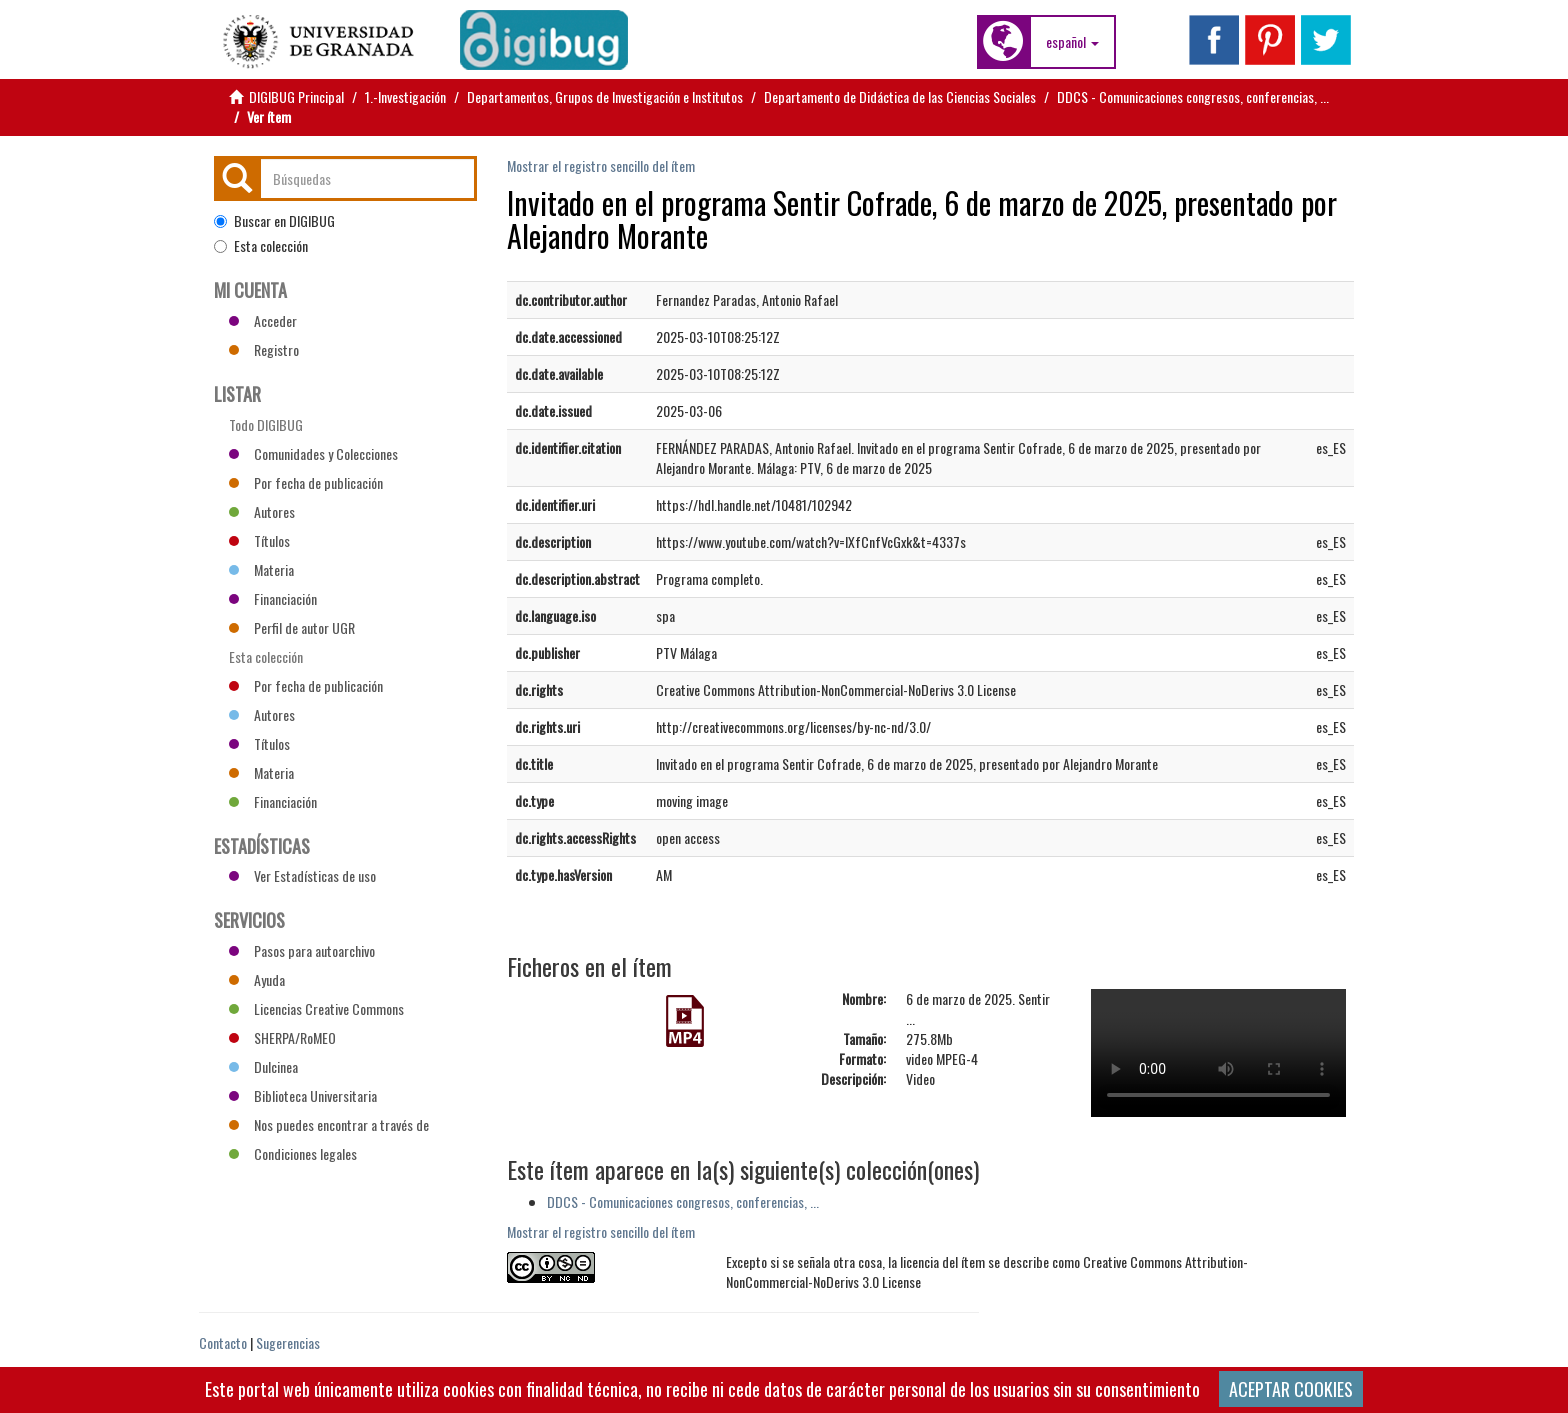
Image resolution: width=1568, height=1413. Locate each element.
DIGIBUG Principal (296, 96)
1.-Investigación (405, 96)
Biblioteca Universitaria (303, 1095)
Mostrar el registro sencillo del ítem (601, 165)
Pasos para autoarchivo (302, 950)
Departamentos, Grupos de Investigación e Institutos (605, 96)
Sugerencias (288, 1342)
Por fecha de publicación (306, 482)
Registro (264, 349)
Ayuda (257, 979)
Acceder (263, 320)
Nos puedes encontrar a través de (329, 1124)
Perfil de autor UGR (292, 627)
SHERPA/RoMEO (282, 1037)
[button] (1072, 42)
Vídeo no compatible (1218, 1053)
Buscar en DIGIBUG (274, 221)
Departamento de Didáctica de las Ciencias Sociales (900, 96)
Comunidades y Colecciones (313, 453)
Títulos (259, 540)
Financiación (273, 598)
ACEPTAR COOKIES (1291, 1389)
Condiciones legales (293, 1153)
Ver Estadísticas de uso (302, 875)
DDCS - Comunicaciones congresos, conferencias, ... (1193, 96)
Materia (261, 569)
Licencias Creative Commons (316, 1008)
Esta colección (261, 246)
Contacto (223, 1342)
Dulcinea (263, 1066)
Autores (262, 511)
